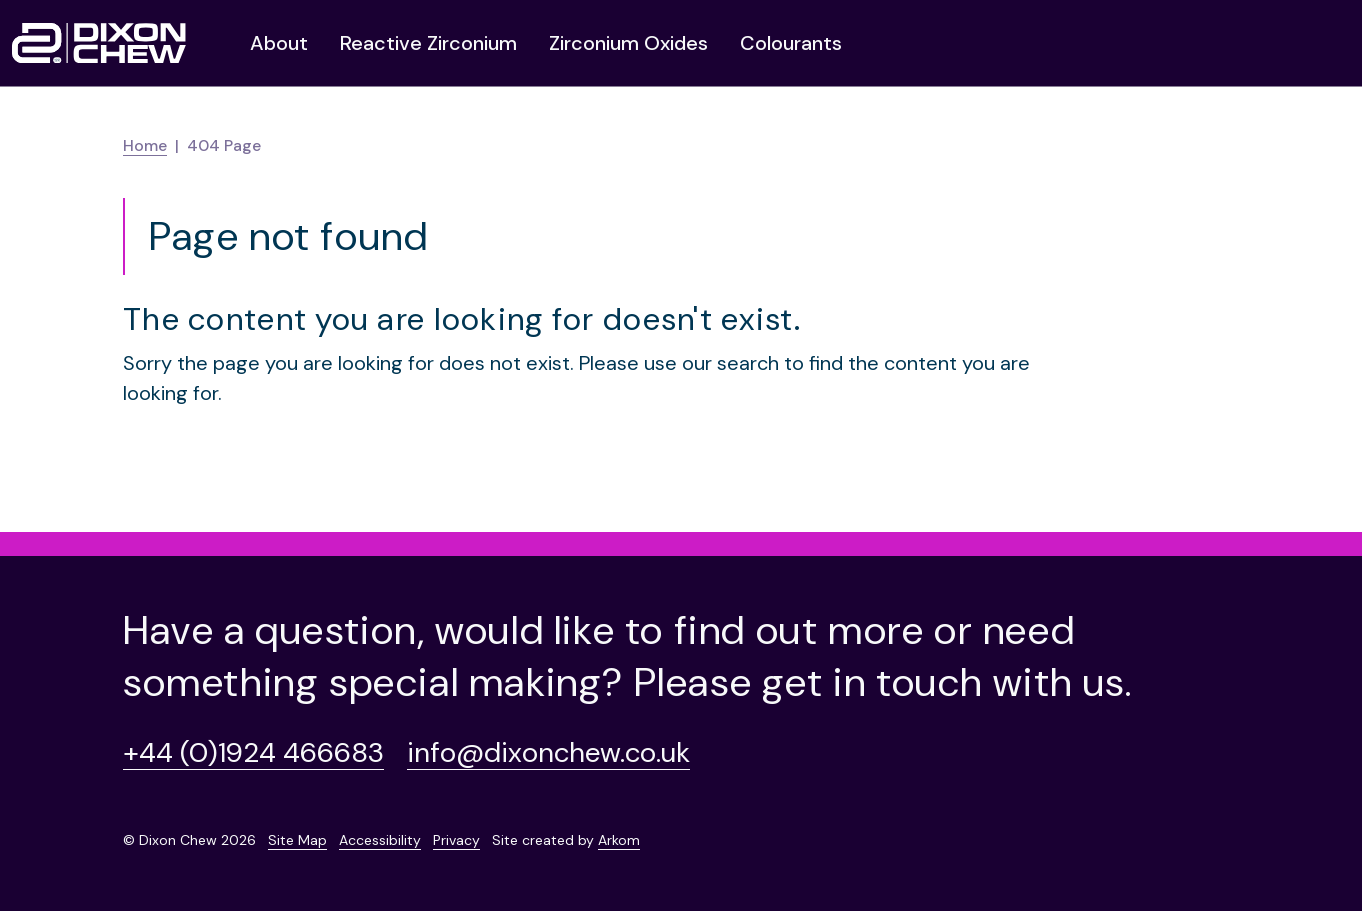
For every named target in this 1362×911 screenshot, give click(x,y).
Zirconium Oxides (628, 43)
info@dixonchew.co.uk (548, 752)
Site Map (297, 840)
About (279, 43)
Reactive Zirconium (428, 43)
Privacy (456, 840)
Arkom (619, 840)
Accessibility (380, 840)
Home (145, 145)
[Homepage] (99, 43)
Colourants (791, 43)
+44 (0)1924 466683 (253, 752)
